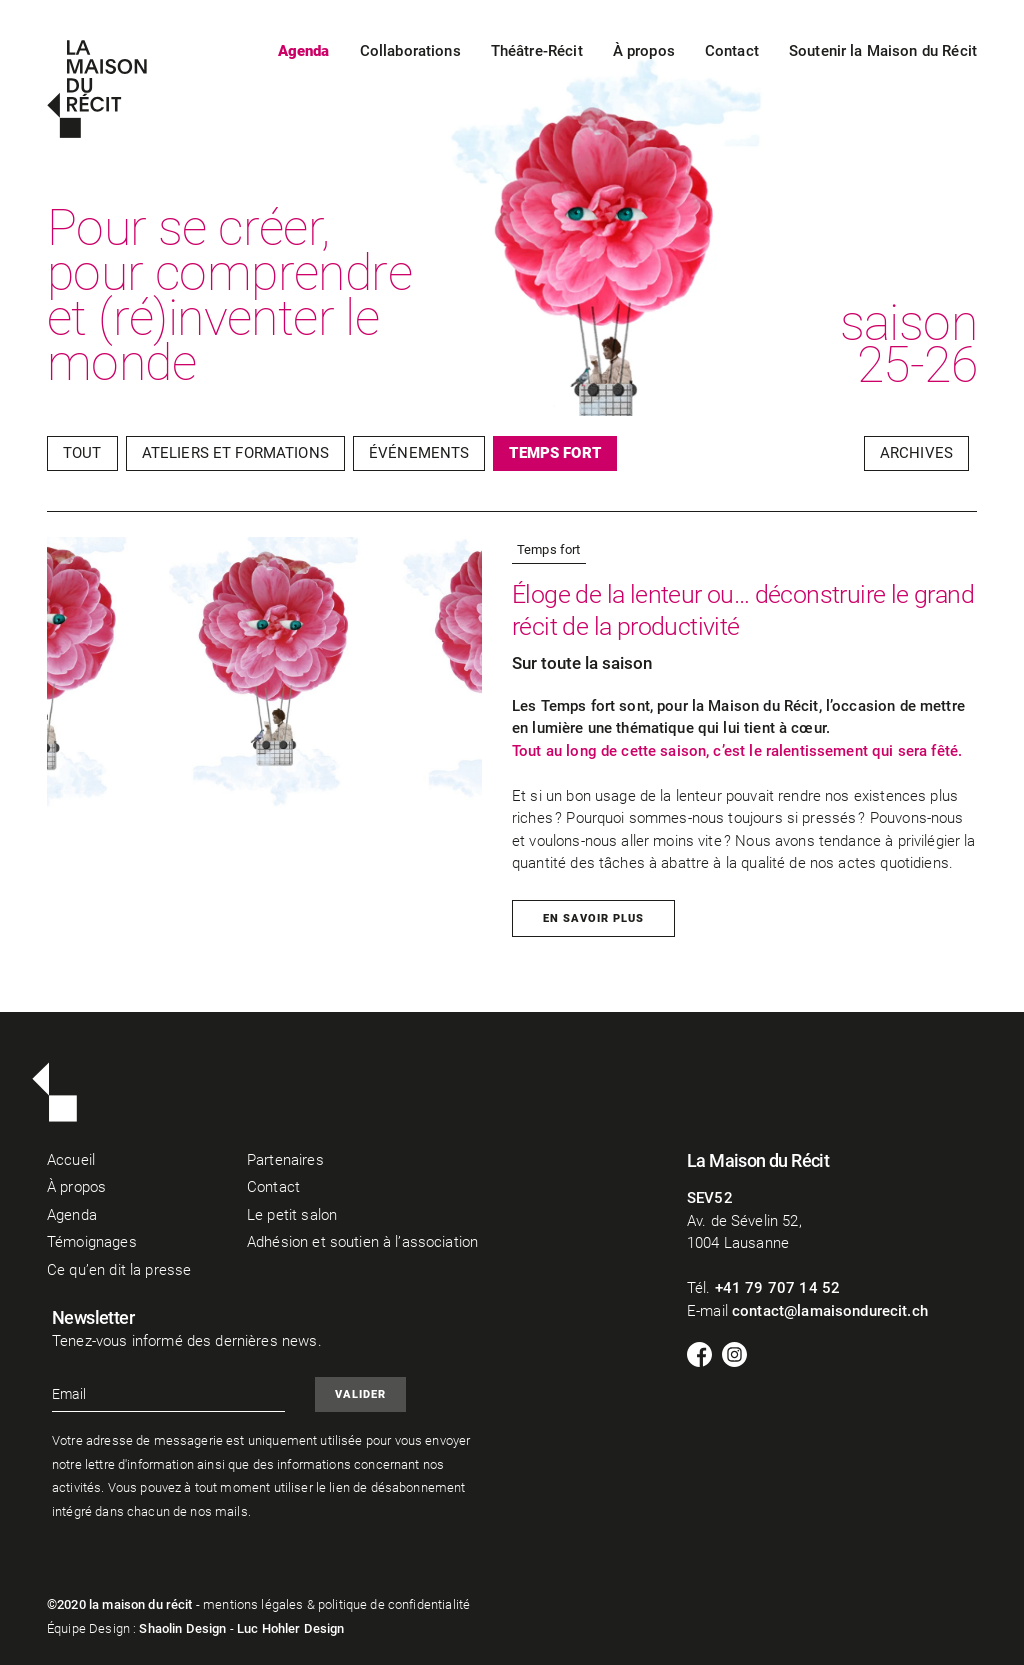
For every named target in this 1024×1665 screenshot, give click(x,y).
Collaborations (410, 51)
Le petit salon (292, 1215)
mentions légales (253, 1604)
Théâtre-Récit (537, 51)
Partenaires (285, 1160)
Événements (419, 453)
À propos (644, 51)
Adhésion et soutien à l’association (362, 1242)
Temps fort (555, 453)
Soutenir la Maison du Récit (883, 51)
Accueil (71, 1160)
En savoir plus (593, 918)
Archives (916, 453)
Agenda (304, 51)
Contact (732, 51)
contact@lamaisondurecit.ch (830, 1311)
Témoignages (92, 1242)
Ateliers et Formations (235, 453)
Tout (82, 453)
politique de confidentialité (394, 1604)
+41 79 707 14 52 (777, 1288)
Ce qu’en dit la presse (119, 1270)
